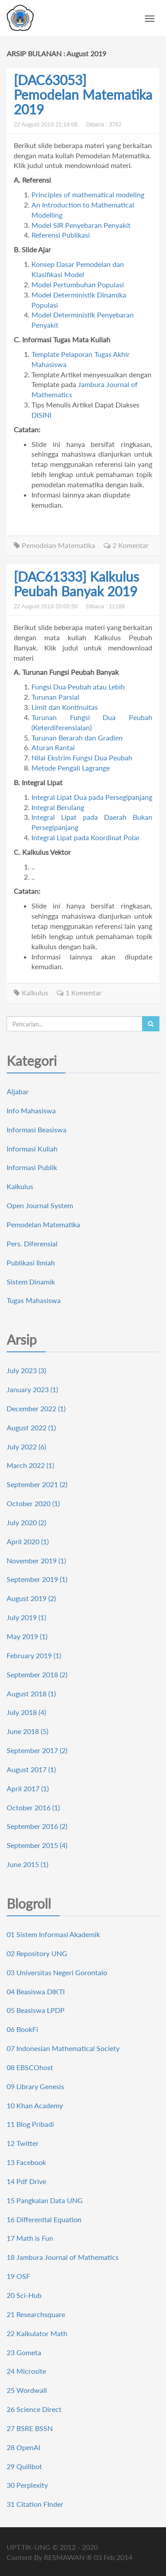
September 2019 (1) (37, 1579)
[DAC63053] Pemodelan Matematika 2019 (83, 94)
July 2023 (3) (26, 1370)
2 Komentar (126, 545)
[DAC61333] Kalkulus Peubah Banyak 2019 (76, 583)
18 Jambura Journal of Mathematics (63, 2257)
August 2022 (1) (31, 1427)
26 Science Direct (34, 2409)
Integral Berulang (57, 807)
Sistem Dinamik (31, 1281)
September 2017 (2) (37, 1750)
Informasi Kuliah (32, 1148)
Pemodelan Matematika (54, 545)
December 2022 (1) (36, 1408)
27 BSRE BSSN (30, 2428)
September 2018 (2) (37, 1674)
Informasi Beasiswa (36, 1129)
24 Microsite (26, 2371)
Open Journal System (40, 1205)
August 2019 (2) (31, 1598)
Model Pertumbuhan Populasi (77, 284)
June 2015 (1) (27, 1864)
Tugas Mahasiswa (34, 1300)
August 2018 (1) (31, 1693)
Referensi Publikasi (60, 235)
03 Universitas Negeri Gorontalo (57, 1972)
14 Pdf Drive (26, 2181)
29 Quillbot (24, 2466)
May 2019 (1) (27, 1636)
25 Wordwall (27, 2390)
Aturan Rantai (53, 747)
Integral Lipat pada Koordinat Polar (85, 837)
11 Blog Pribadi (30, 2124)
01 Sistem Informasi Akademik (53, 1934)
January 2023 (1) (32, 1389)
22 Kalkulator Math (37, 2333)
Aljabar (18, 1091)
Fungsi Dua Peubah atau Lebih (78, 686)
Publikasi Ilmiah (31, 1262)
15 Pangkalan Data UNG (45, 2200)
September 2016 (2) (37, 1826)
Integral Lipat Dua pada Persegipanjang (91, 797)
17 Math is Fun (30, 2238)
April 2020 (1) (28, 1541)
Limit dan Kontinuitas (64, 707)
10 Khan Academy (35, 2105)
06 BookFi (22, 2029)
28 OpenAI (23, 2447)
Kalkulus (31, 992)
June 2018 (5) (27, 1731)
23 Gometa (24, 2352)
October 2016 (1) (33, 1807)
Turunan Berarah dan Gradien (77, 737)
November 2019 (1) (36, 1560)
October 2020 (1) (33, 1503)
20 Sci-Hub (24, 2295)
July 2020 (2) (26, 1522)
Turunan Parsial (55, 697)
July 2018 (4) (26, 1712)
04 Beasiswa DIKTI (36, 1991)
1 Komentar (79, 992)
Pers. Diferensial (32, 1243)
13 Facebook (26, 2162)
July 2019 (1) (26, 1617)
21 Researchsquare (36, 2314)
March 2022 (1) (30, 1465)
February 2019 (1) (34, 1655)
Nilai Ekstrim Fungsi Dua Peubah (81, 757)
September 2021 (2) (37, 1484)
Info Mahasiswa (31, 1110)
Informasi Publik (32, 1167)
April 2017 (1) (28, 1788)
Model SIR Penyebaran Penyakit (81, 225)
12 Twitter (23, 2143)
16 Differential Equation (44, 2219)
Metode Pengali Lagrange (70, 767)
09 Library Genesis (35, 2086)
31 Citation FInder (35, 2504)
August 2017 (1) (31, 1769)
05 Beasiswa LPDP (36, 2010)
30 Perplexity (27, 2485)
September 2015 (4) (37, 1845)
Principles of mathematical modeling (87, 194)
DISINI (41, 415)
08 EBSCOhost (30, 2067)
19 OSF (18, 2276)
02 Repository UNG (37, 1953)
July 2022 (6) (26, 1446)
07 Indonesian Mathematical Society (63, 2048)
